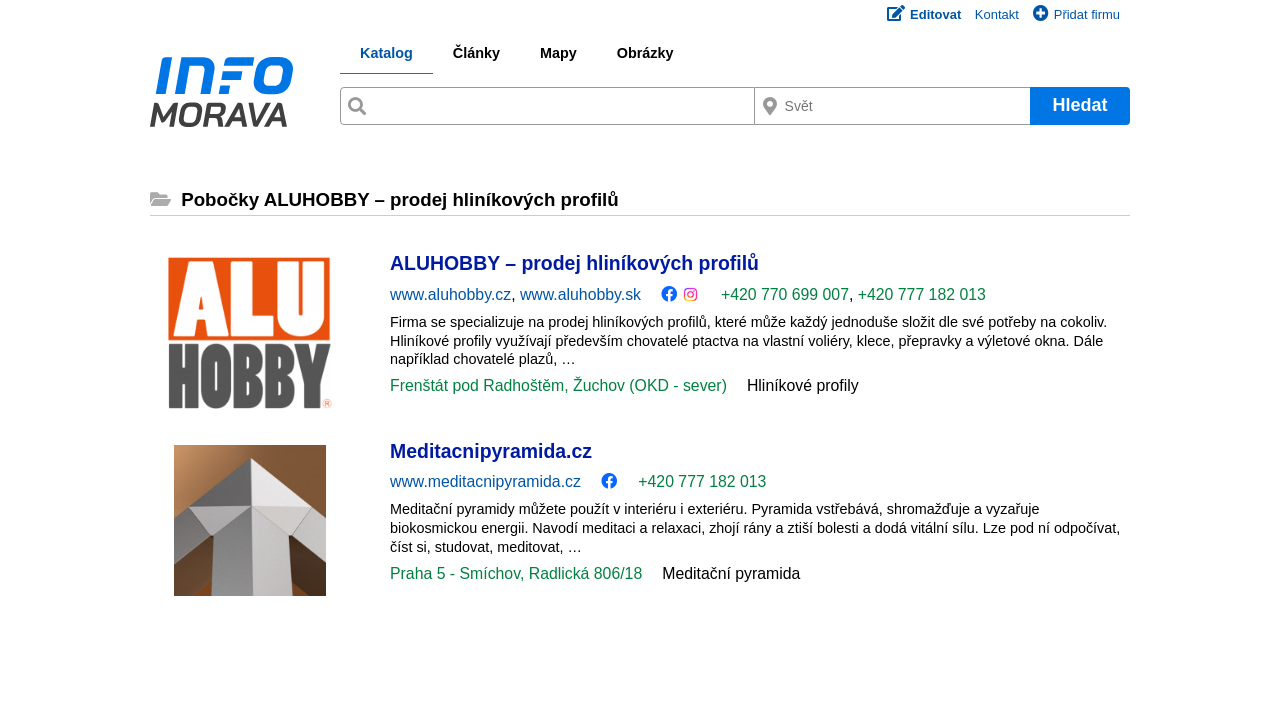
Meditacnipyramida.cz (491, 451)
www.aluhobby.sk (580, 294)
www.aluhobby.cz (450, 294)
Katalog (386, 53)
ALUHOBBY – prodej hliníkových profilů (574, 263)
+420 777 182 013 (922, 294)
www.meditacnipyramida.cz (485, 481)
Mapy (558, 53)
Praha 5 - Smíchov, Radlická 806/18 (516, 573)
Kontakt (997, 14)
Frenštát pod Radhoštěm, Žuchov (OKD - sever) (558, 385)
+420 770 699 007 (785, 294)
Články (476, 53)
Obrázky (645, 53)
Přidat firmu (1076, 14)
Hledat (1079, 105)
